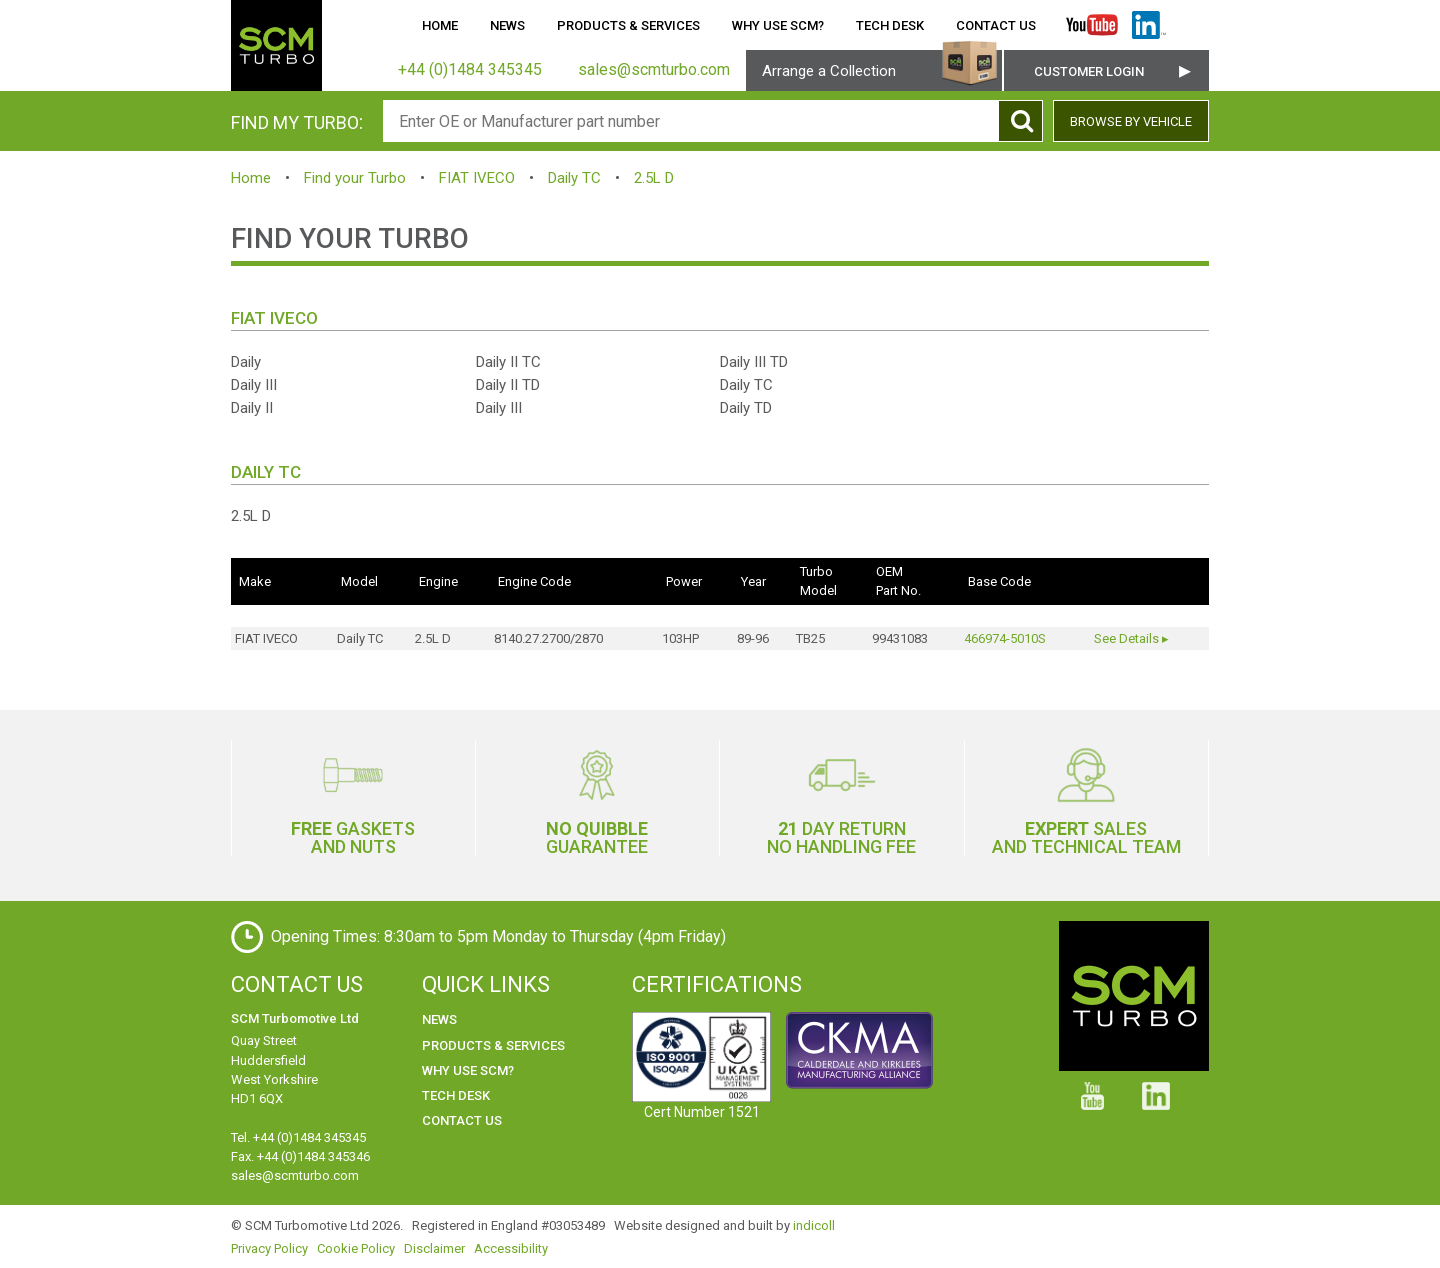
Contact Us (996, 25)
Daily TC (574, 178)
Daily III (254, 385)
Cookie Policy (356, 1248)
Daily (246, 362)
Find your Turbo (355, 178)
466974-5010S (1005, 638)
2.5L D (654, 178)
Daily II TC (508, 362)
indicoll (814, 1225)
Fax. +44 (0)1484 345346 (300, 1156)
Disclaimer (434, 1248)
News (507, 25)
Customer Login (1089, 71)
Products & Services (628, 25)
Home (440, 25)
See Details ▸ (1131, 638)
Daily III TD (754, 362)
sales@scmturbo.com (295, 1175)
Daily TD (746, 408)
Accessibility (511, 1248)
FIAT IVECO (477, 178)
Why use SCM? (778, 25)
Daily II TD (508, 385)
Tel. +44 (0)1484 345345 (298, 1137)
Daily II (252, 408)
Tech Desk (890, 25)
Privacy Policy (269, 1248)
